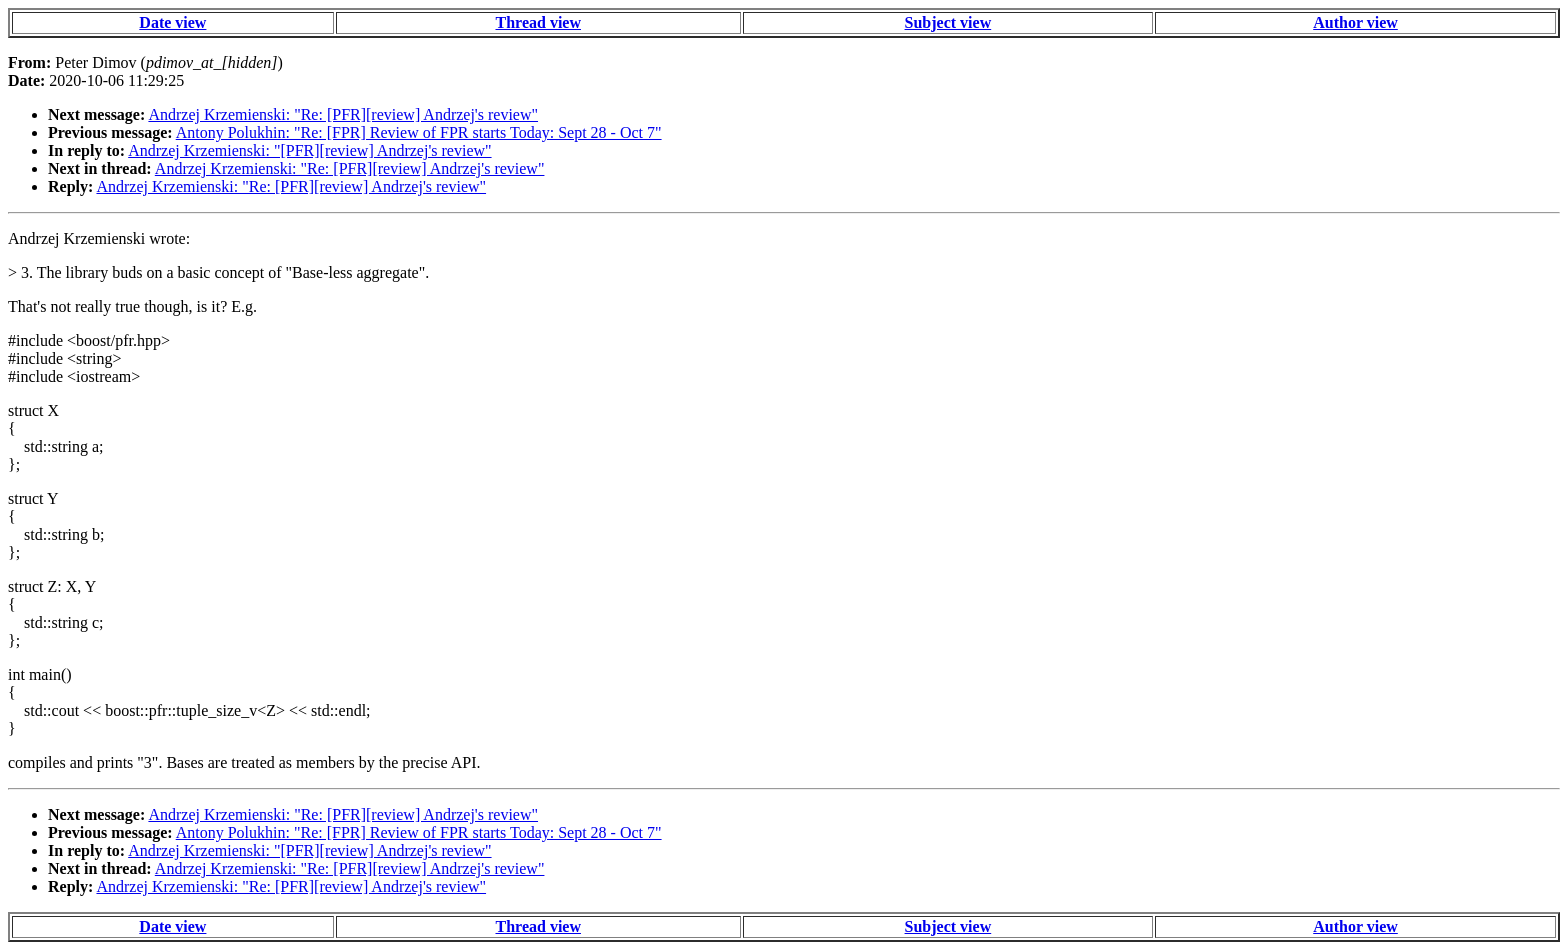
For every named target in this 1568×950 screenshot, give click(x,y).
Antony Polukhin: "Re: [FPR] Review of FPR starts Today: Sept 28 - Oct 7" (419, 132)
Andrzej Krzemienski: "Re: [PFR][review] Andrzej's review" (343, 114)
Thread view (538, 22)
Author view (1355, 22)
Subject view (948, 22)
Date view (172, 22)
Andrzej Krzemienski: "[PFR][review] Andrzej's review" (309, 150)
